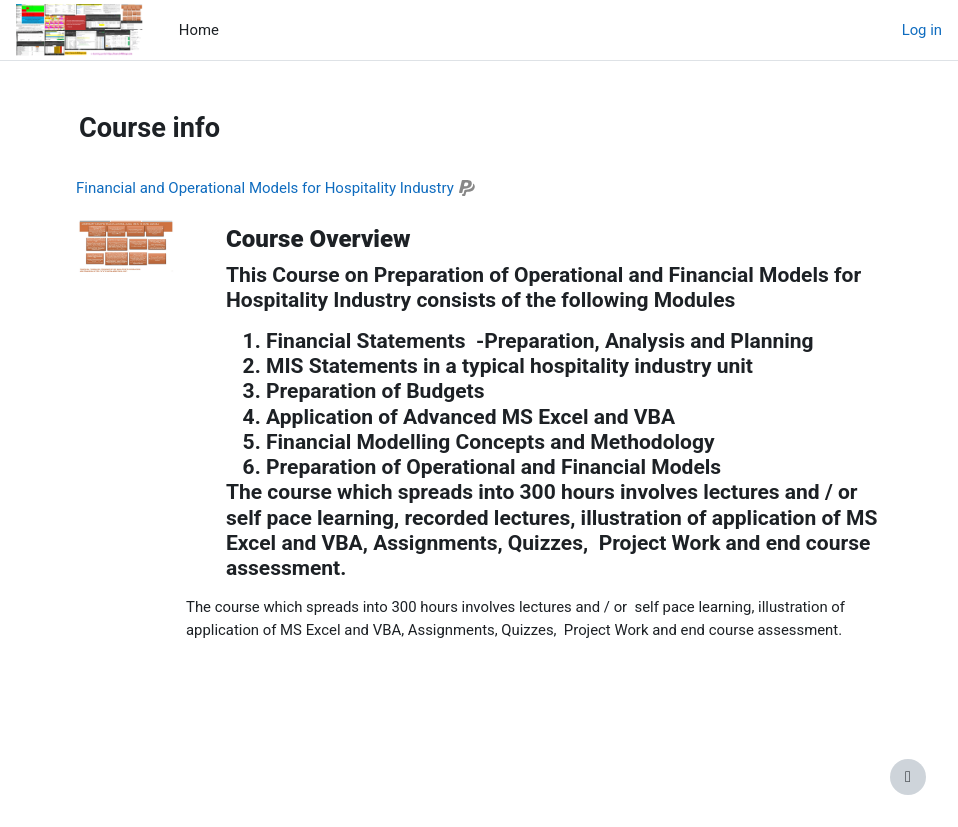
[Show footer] (908, 777)
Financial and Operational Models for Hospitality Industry (265, 188)
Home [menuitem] (199, 30)
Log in (922, 30)
